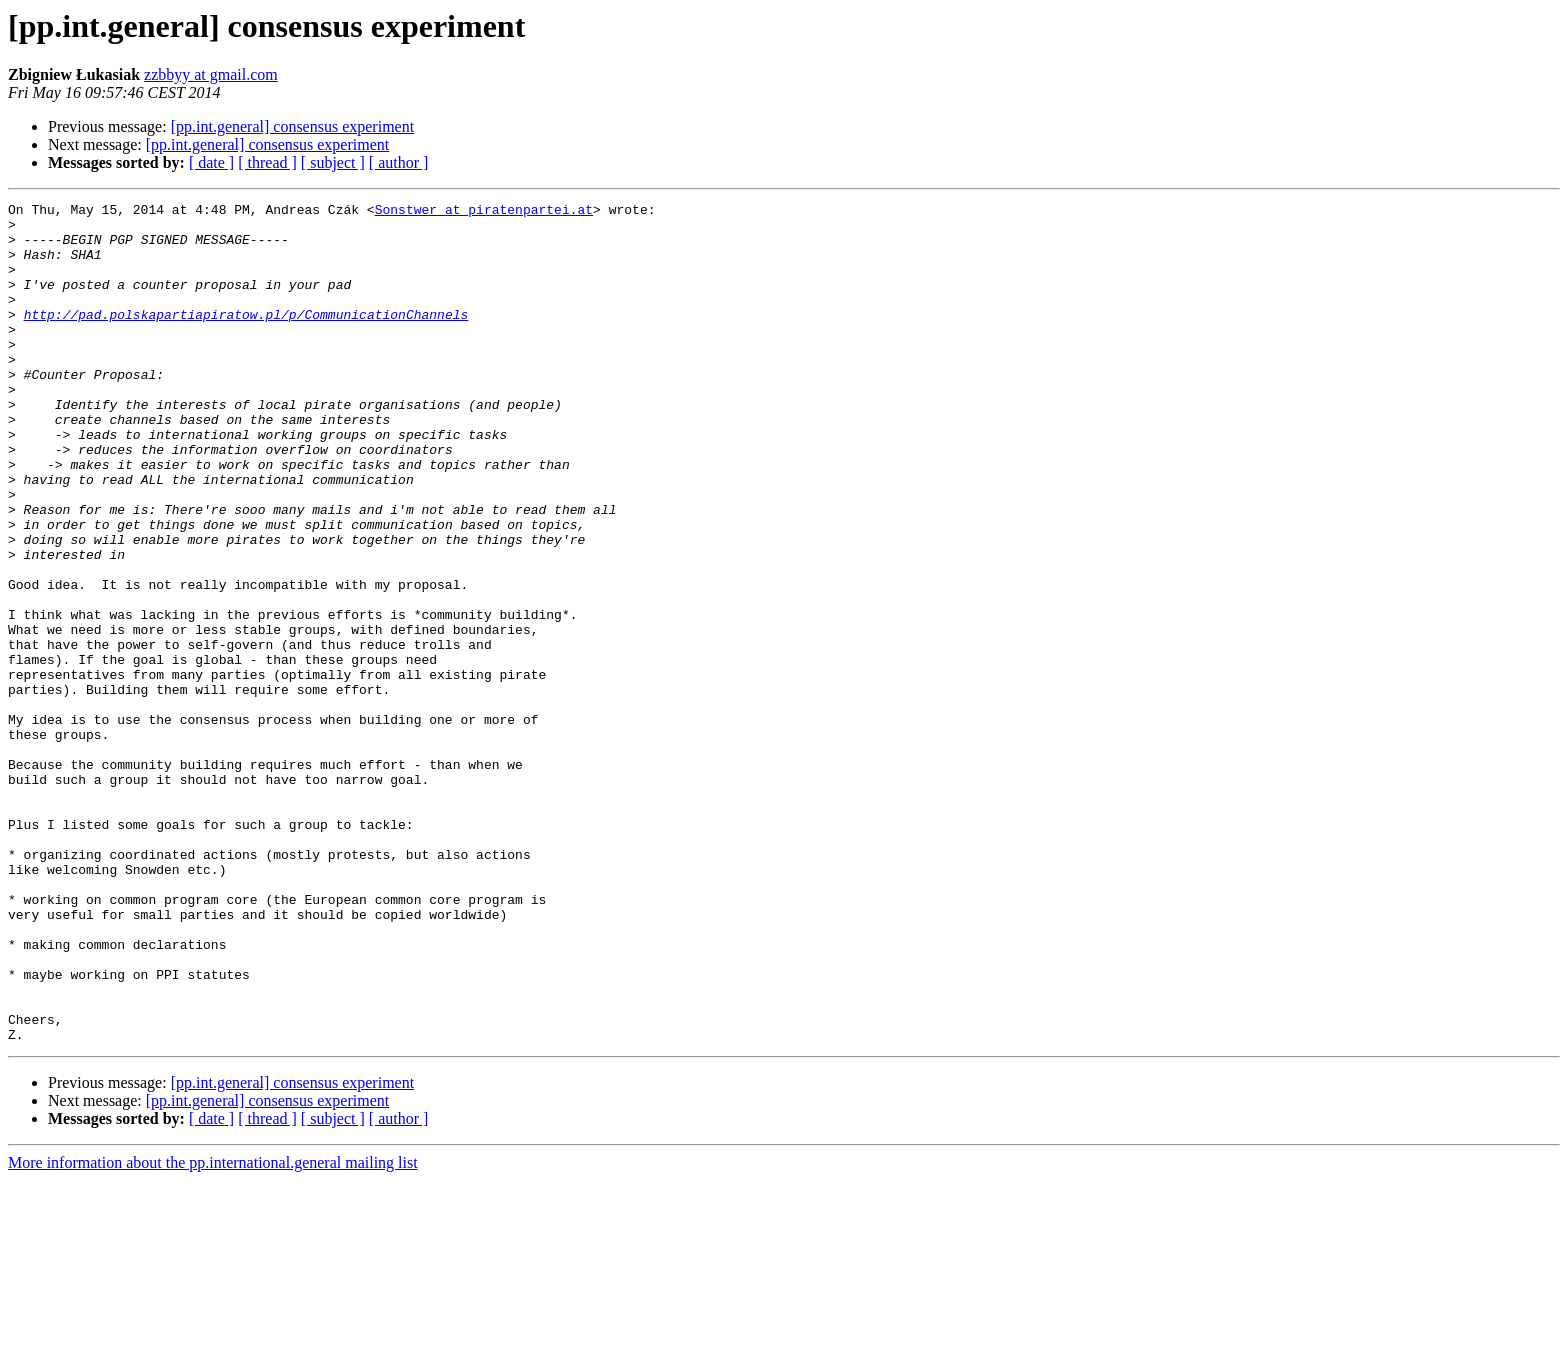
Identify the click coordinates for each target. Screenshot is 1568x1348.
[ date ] (211, 162)
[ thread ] (267, 162)
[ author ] (399, 162)
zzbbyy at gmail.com (211, 74)
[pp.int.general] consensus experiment (292, 126)
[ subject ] (333, 162)
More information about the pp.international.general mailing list (213, 1330)
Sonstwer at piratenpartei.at (484, 212)
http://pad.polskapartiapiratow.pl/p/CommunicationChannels (246, 338)
